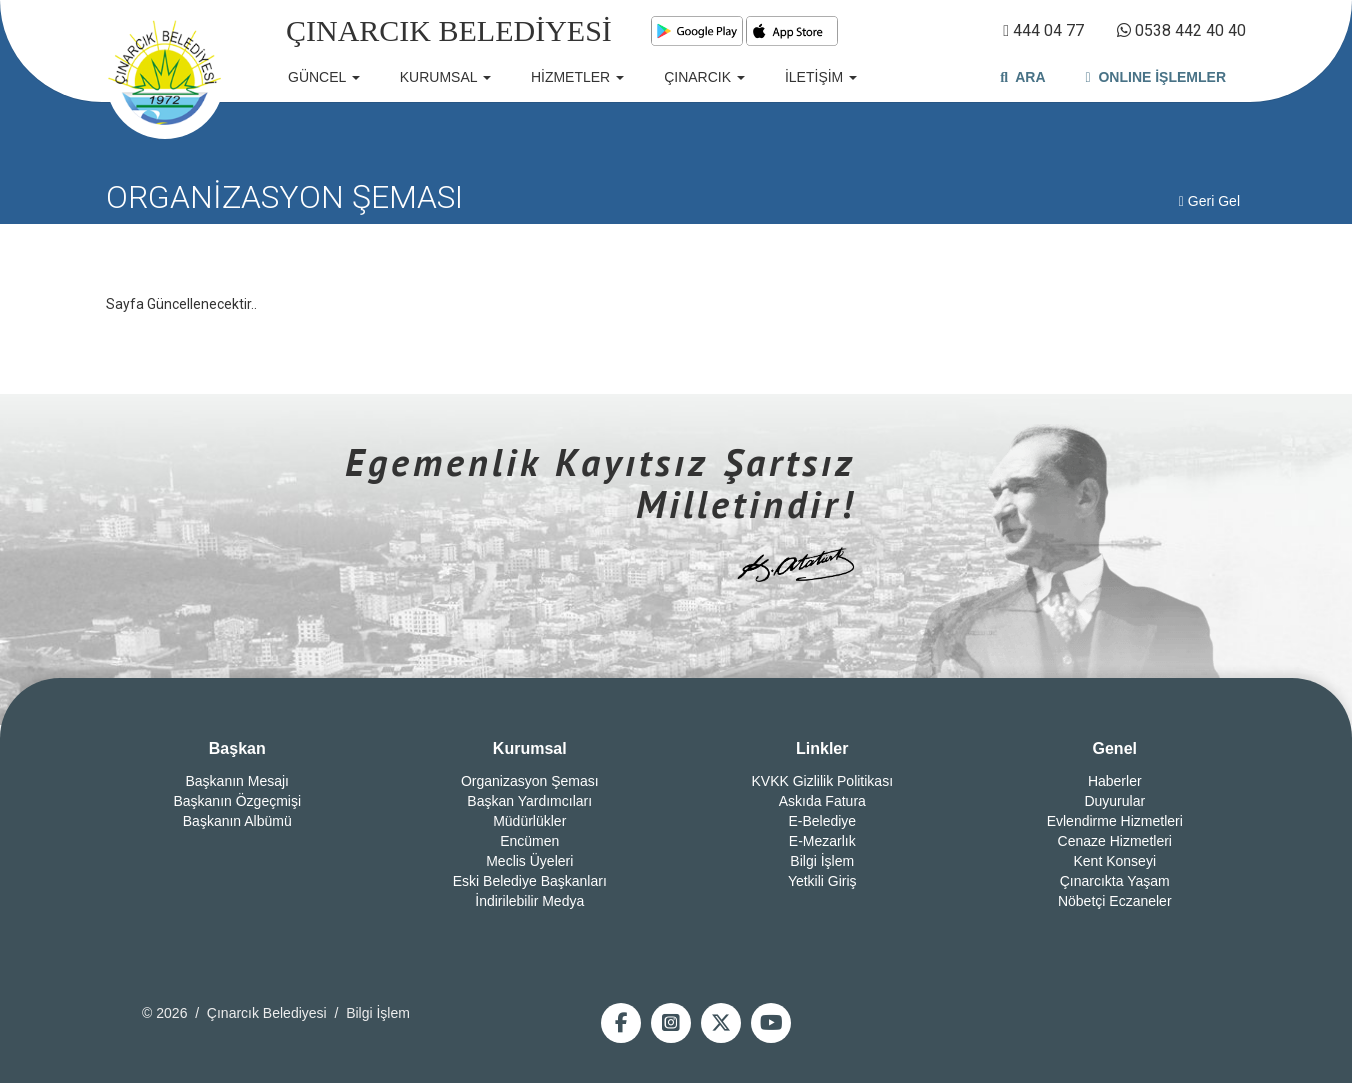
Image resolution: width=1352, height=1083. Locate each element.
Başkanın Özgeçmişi (237, 801)
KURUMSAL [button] (445, 77)
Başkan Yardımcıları (529, 801)
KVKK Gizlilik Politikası (822, 781)
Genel (1115, 748)
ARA (1022, 77)
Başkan (237, 748)
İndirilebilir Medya (529, 901)
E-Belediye (822, 821)
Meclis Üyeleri (529, 861)
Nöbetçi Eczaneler (1115, 901)
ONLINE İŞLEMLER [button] (1156, 77)
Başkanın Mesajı (238, 781)
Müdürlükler (529, 821)
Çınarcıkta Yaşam (1115, 881)
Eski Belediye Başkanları (530, 881)
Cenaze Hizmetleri (1115, 841)
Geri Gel (1209, 201)
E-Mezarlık (822, 841)
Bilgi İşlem (822, 861)
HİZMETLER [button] (577, 77)
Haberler (1115, 781)
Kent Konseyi (1115, 861)
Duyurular (1114, 801)
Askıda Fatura (822, 801)
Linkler (822, 748)
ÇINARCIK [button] (704, 77)
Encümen (529, 841)
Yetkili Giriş (822, 881)
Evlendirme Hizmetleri (1115, 821)
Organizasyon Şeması (530, 781)
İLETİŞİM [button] (821, 77)
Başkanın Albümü (237, 821)
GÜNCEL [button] (324, 77)
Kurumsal (530, 748)
